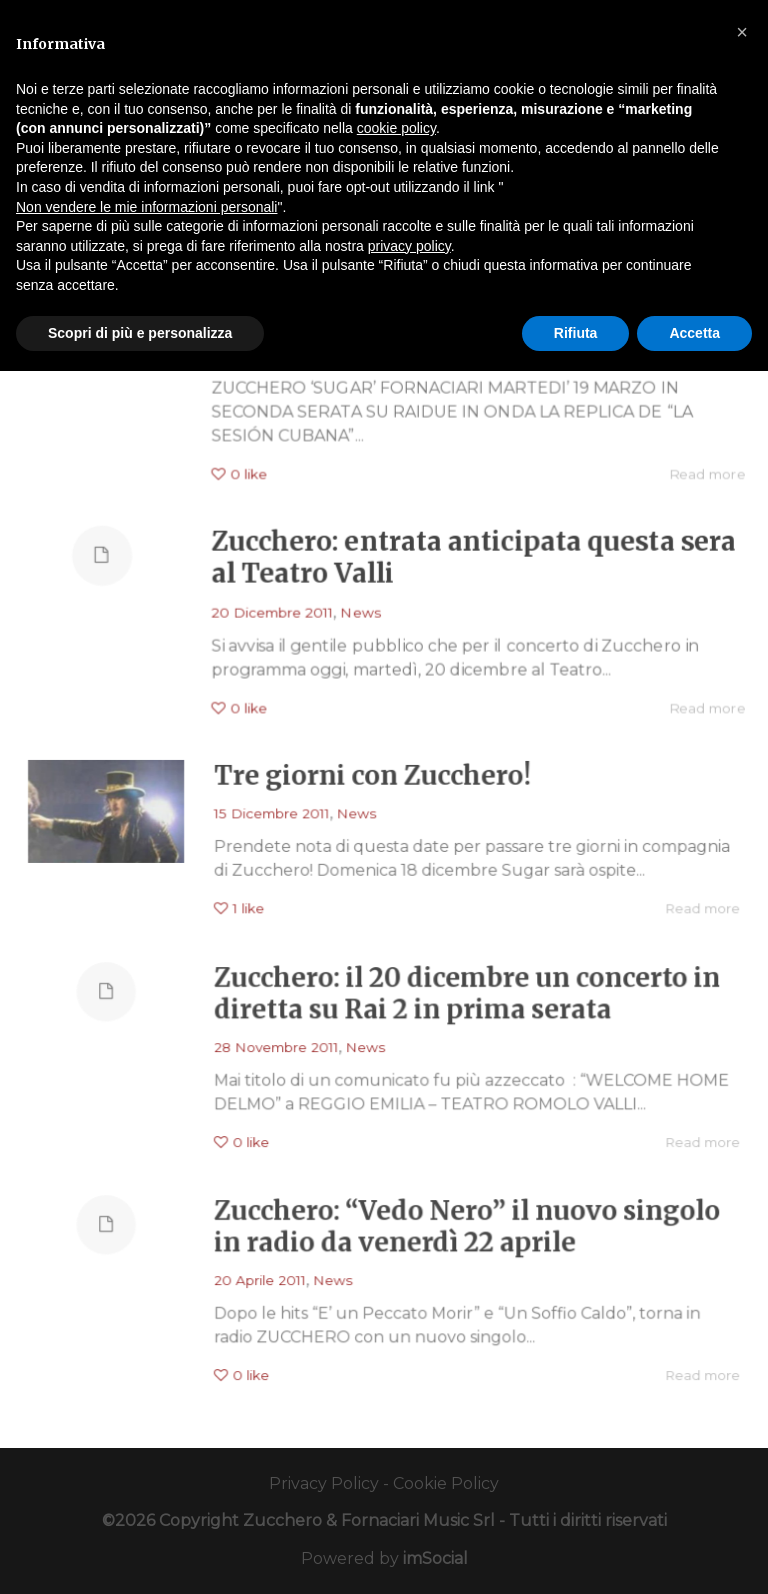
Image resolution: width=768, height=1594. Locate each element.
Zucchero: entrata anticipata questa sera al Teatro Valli (476, 555)
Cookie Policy (446, 1483)
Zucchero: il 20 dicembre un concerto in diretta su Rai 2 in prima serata (456, 1000)
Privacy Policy (324, 1483)
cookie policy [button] (396, 128)
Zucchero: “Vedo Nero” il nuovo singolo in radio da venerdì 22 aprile (456, 1234)
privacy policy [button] (409, 246)
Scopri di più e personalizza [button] (140, 333)
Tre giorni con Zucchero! (373, 783)
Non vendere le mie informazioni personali (146, 207)
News (359, 611)
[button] (742, 32)
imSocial (435, 1558)
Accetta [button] (694, 333)
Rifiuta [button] (576, 333)
